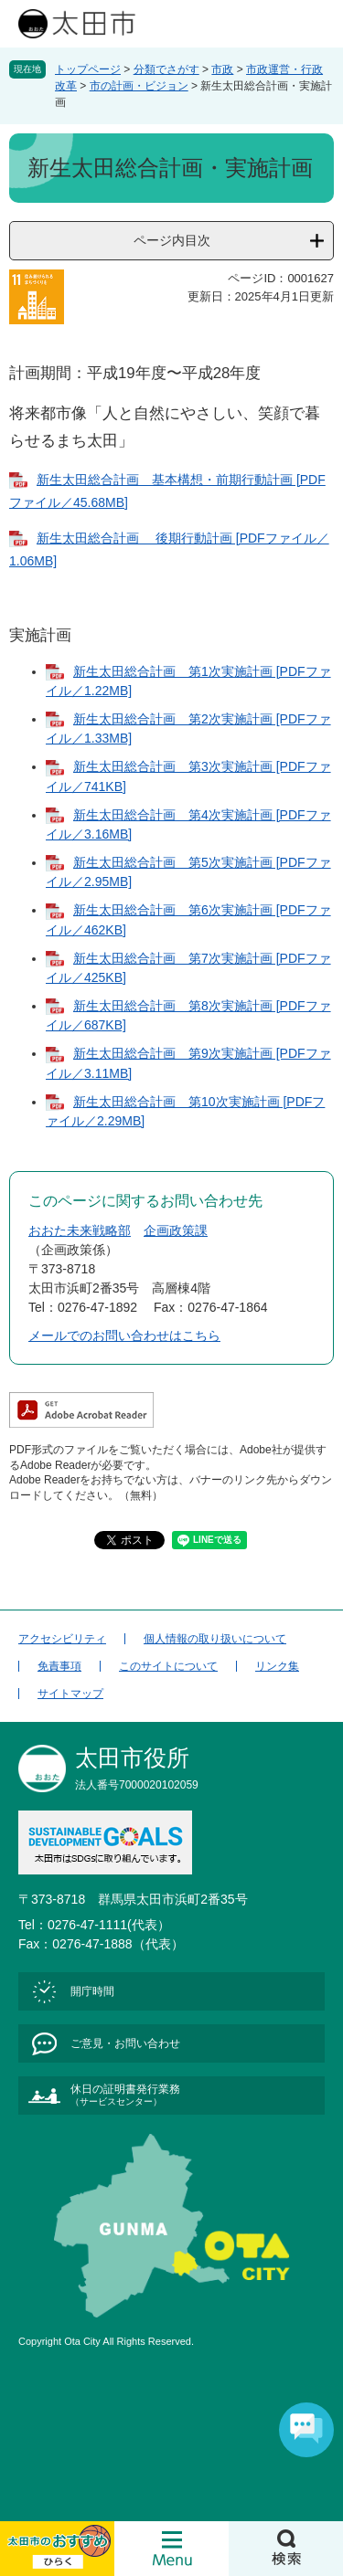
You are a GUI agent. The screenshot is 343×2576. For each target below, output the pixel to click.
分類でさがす (166, 69)
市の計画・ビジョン (139, 85)
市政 (222, 69)
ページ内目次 (172, 240)
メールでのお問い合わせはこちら (124, 1335)
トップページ (88, 69)
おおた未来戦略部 (79, 1230)
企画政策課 (176, 1230)
